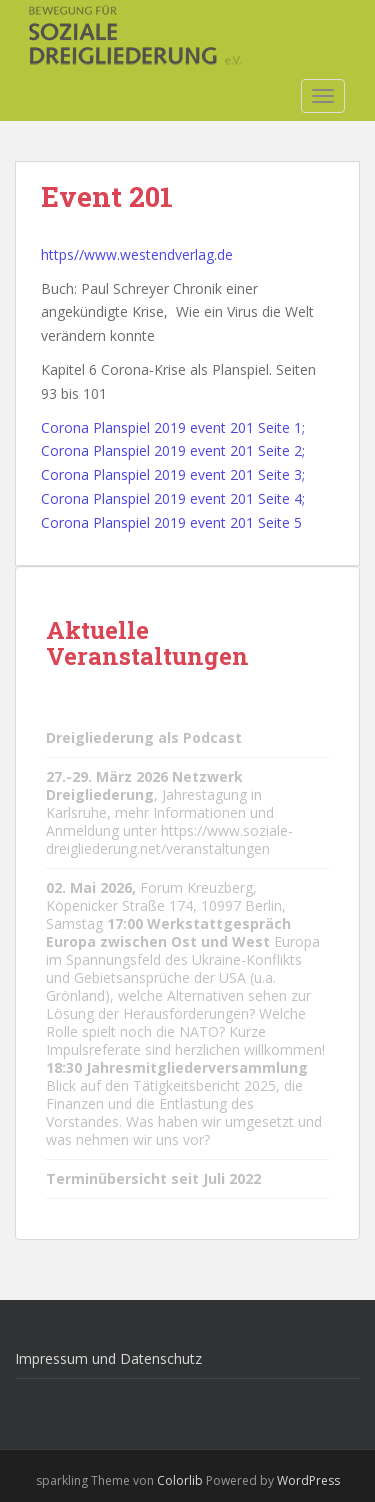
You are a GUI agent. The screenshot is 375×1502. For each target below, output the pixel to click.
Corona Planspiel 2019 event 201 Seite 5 (171, 522)
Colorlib (180, 1480)
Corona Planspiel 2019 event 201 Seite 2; (173, 450)
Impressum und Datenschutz (108, 1358)
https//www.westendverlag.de (137, 254)
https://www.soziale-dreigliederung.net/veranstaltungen (169, 839)
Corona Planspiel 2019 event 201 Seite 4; (173, 498)
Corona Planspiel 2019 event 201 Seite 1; (173, 427)
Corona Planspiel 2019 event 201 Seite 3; (173, 474)
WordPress (308, 1480)
